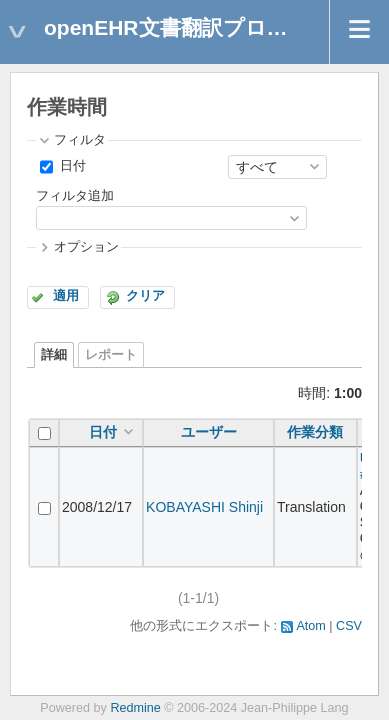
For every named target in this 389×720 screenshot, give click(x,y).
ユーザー (209, 432)
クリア (145, 296)
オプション (86, 247)
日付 (71, 166)
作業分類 (315, 432)
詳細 (54, 355)
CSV (349, 626)
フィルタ (80, 140)
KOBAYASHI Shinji (204, 507)
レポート (111, 355)
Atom (310, 626)
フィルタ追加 (75, 196)
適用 (66, 296)
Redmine (135, 708)
